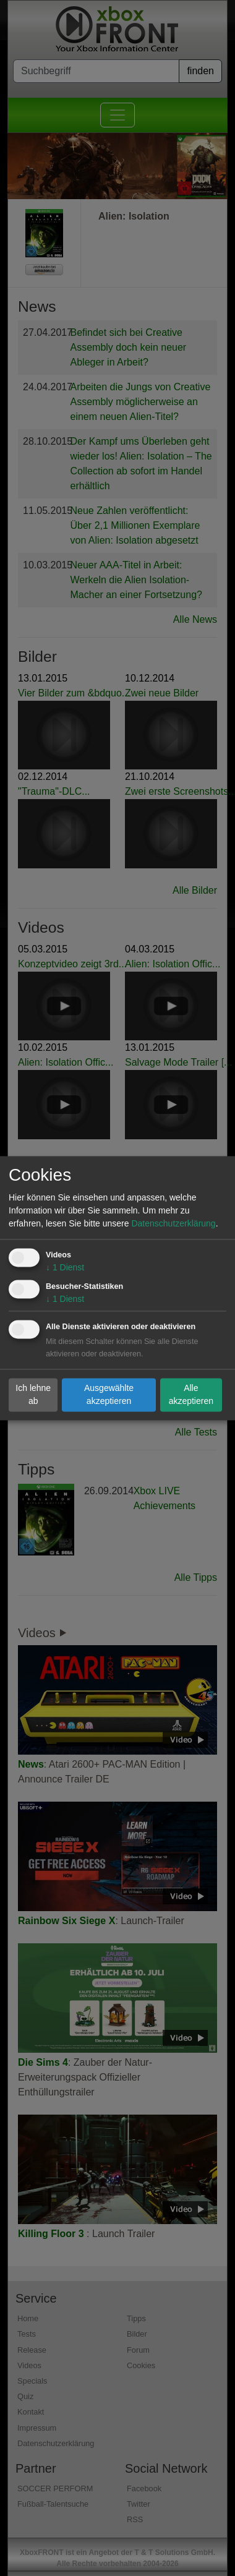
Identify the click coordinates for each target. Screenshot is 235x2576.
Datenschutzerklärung (173, 1223)
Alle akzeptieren (191, 1394)
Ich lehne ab (33, 1394)
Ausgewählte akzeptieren (109, 1394)
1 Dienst (65, 1267)
